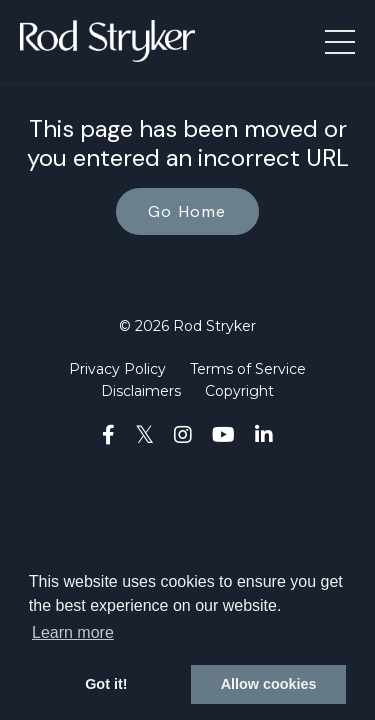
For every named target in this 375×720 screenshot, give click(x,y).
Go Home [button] (187, 211)
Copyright (239, 391)
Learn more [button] (73, 632)
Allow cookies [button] (269, 684)
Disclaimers (141, 391)
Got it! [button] (106, 684)
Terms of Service (248, 369)
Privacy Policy (117, 369)
